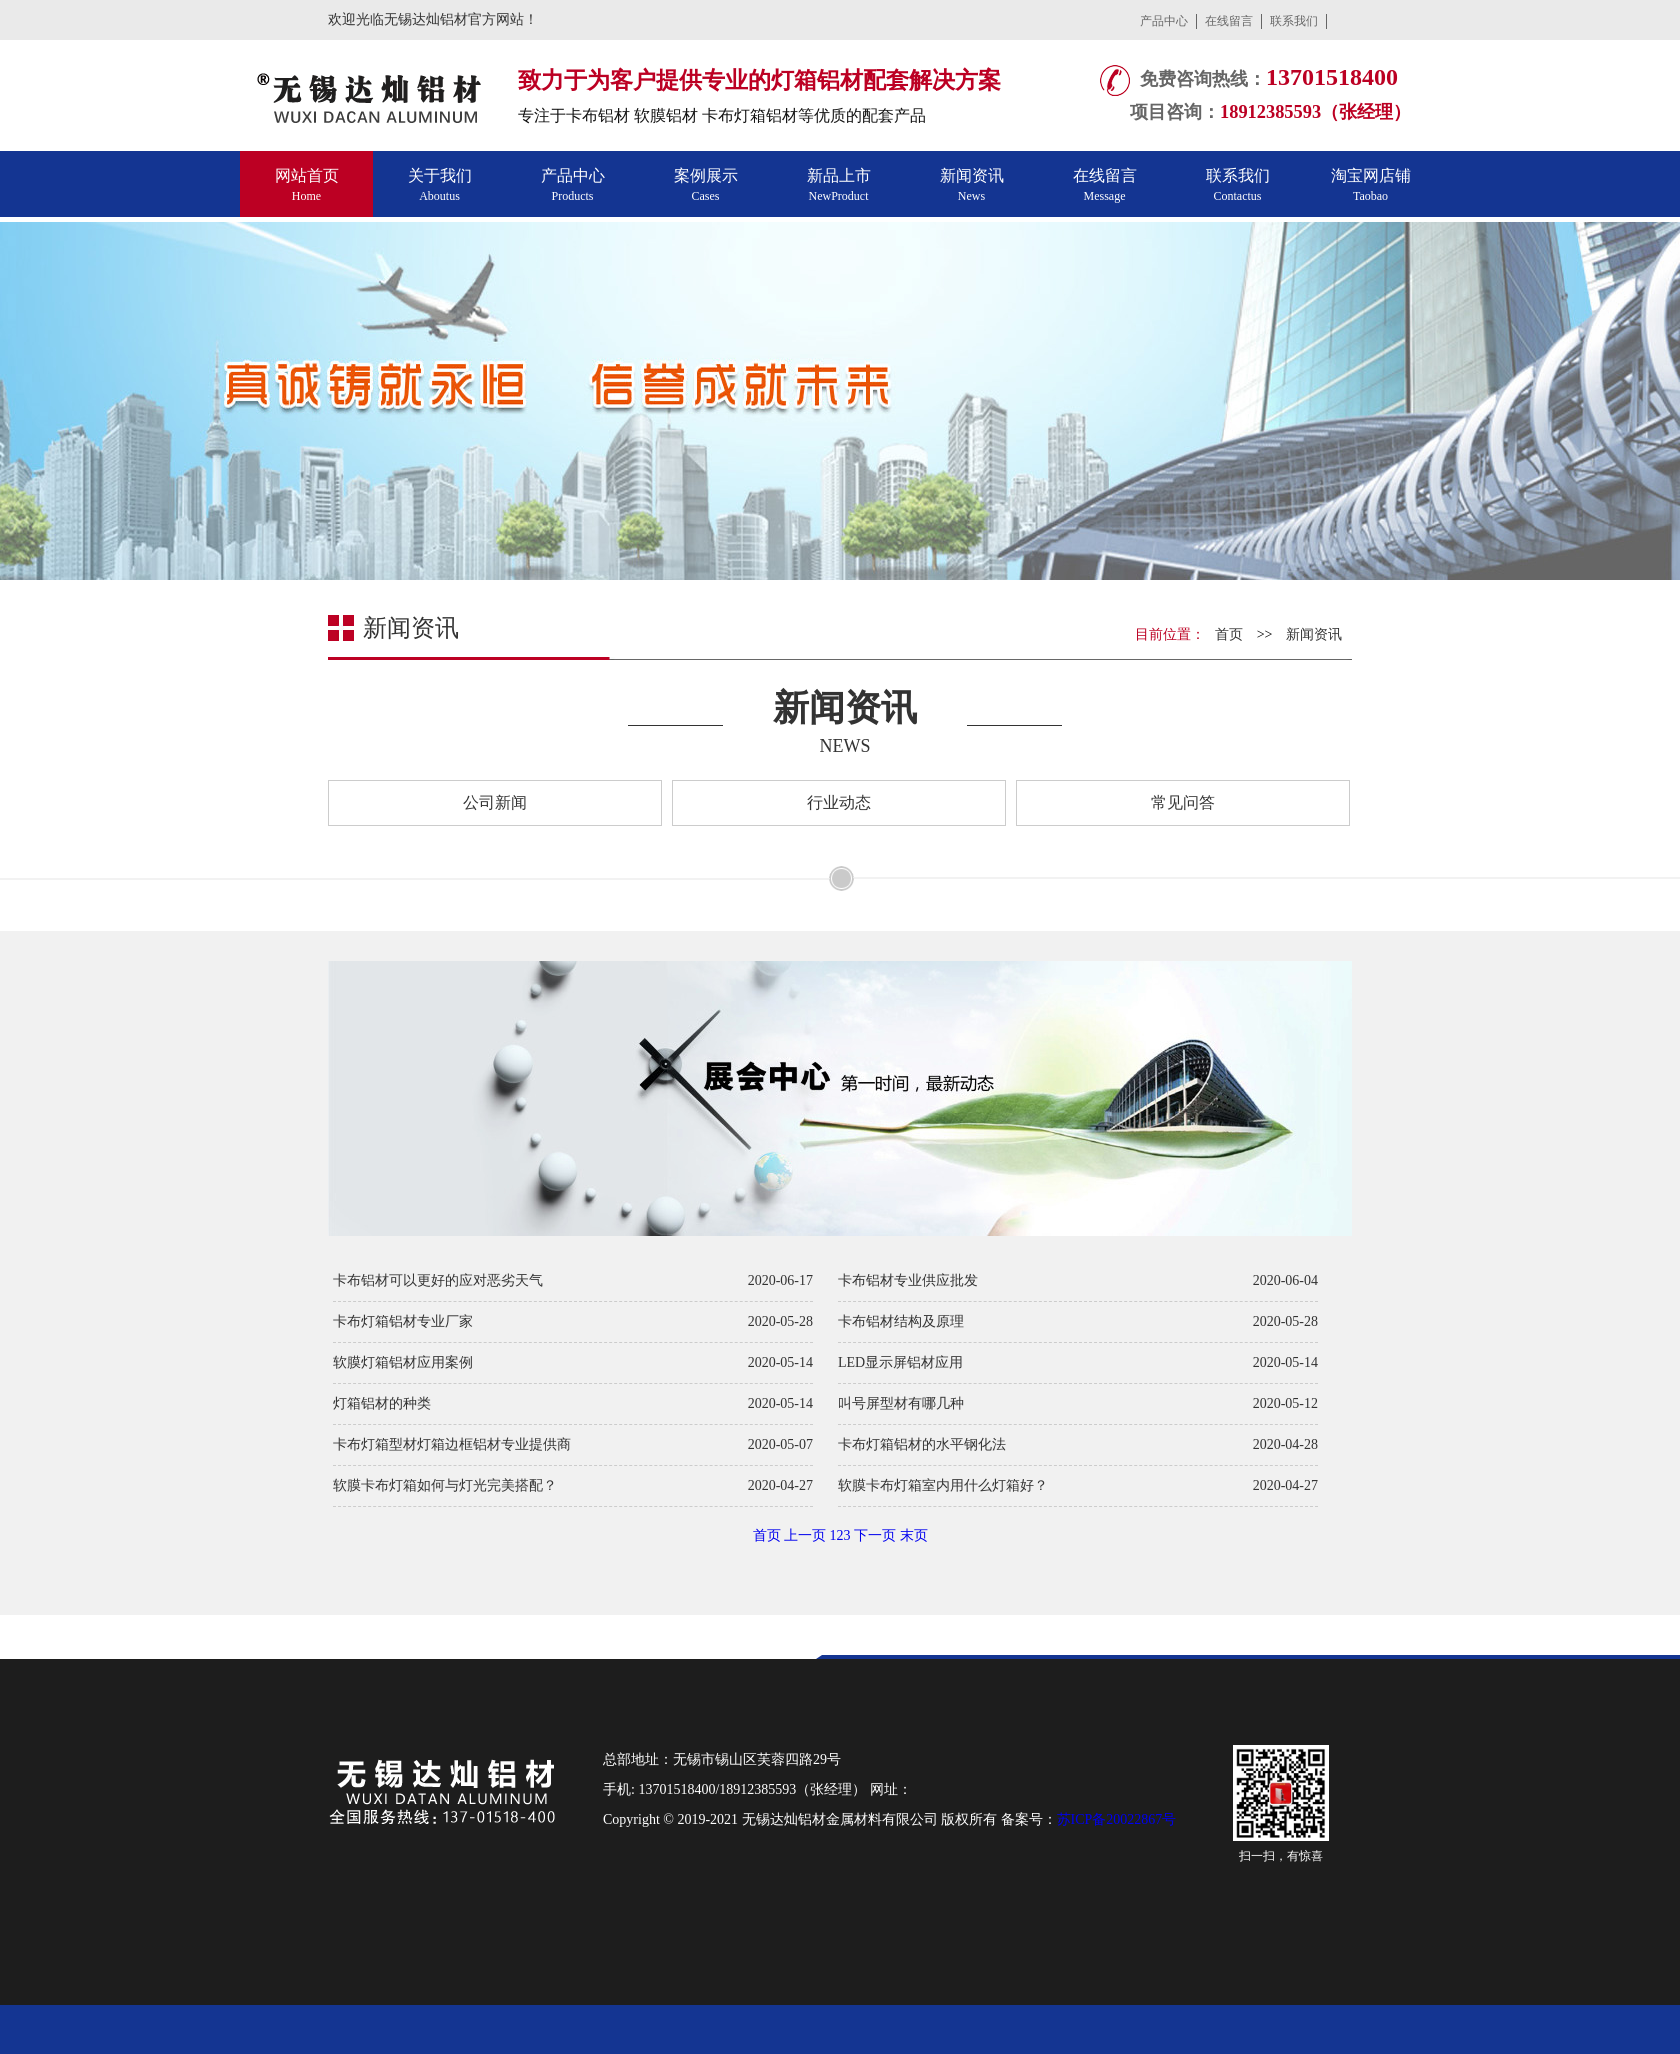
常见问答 (1183, 802)
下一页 (875, 1535)
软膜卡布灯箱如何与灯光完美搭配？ (445, 1485)
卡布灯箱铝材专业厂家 (403, 1321)
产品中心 (1164, 21)
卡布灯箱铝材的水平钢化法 (922, 1444)
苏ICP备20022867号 (1117, 1819)
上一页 (805, 1535)
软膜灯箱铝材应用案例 (403, 1362)
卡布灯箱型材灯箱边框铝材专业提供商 (452, 1444)
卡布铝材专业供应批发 (908, 1280)
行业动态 (839, 802)
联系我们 (1294, 21)
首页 (1229, 634)
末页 (914, 1535)
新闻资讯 (1314, 634)
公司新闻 (495, 802)
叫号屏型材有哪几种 (901, 1403)
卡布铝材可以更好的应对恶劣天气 (438, 1280)
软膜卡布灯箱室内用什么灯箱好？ (943, 1485)
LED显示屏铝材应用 (900, 1362)
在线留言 (1229, 21)
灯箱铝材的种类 (382, 1403)
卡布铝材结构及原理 (901, 1321)
